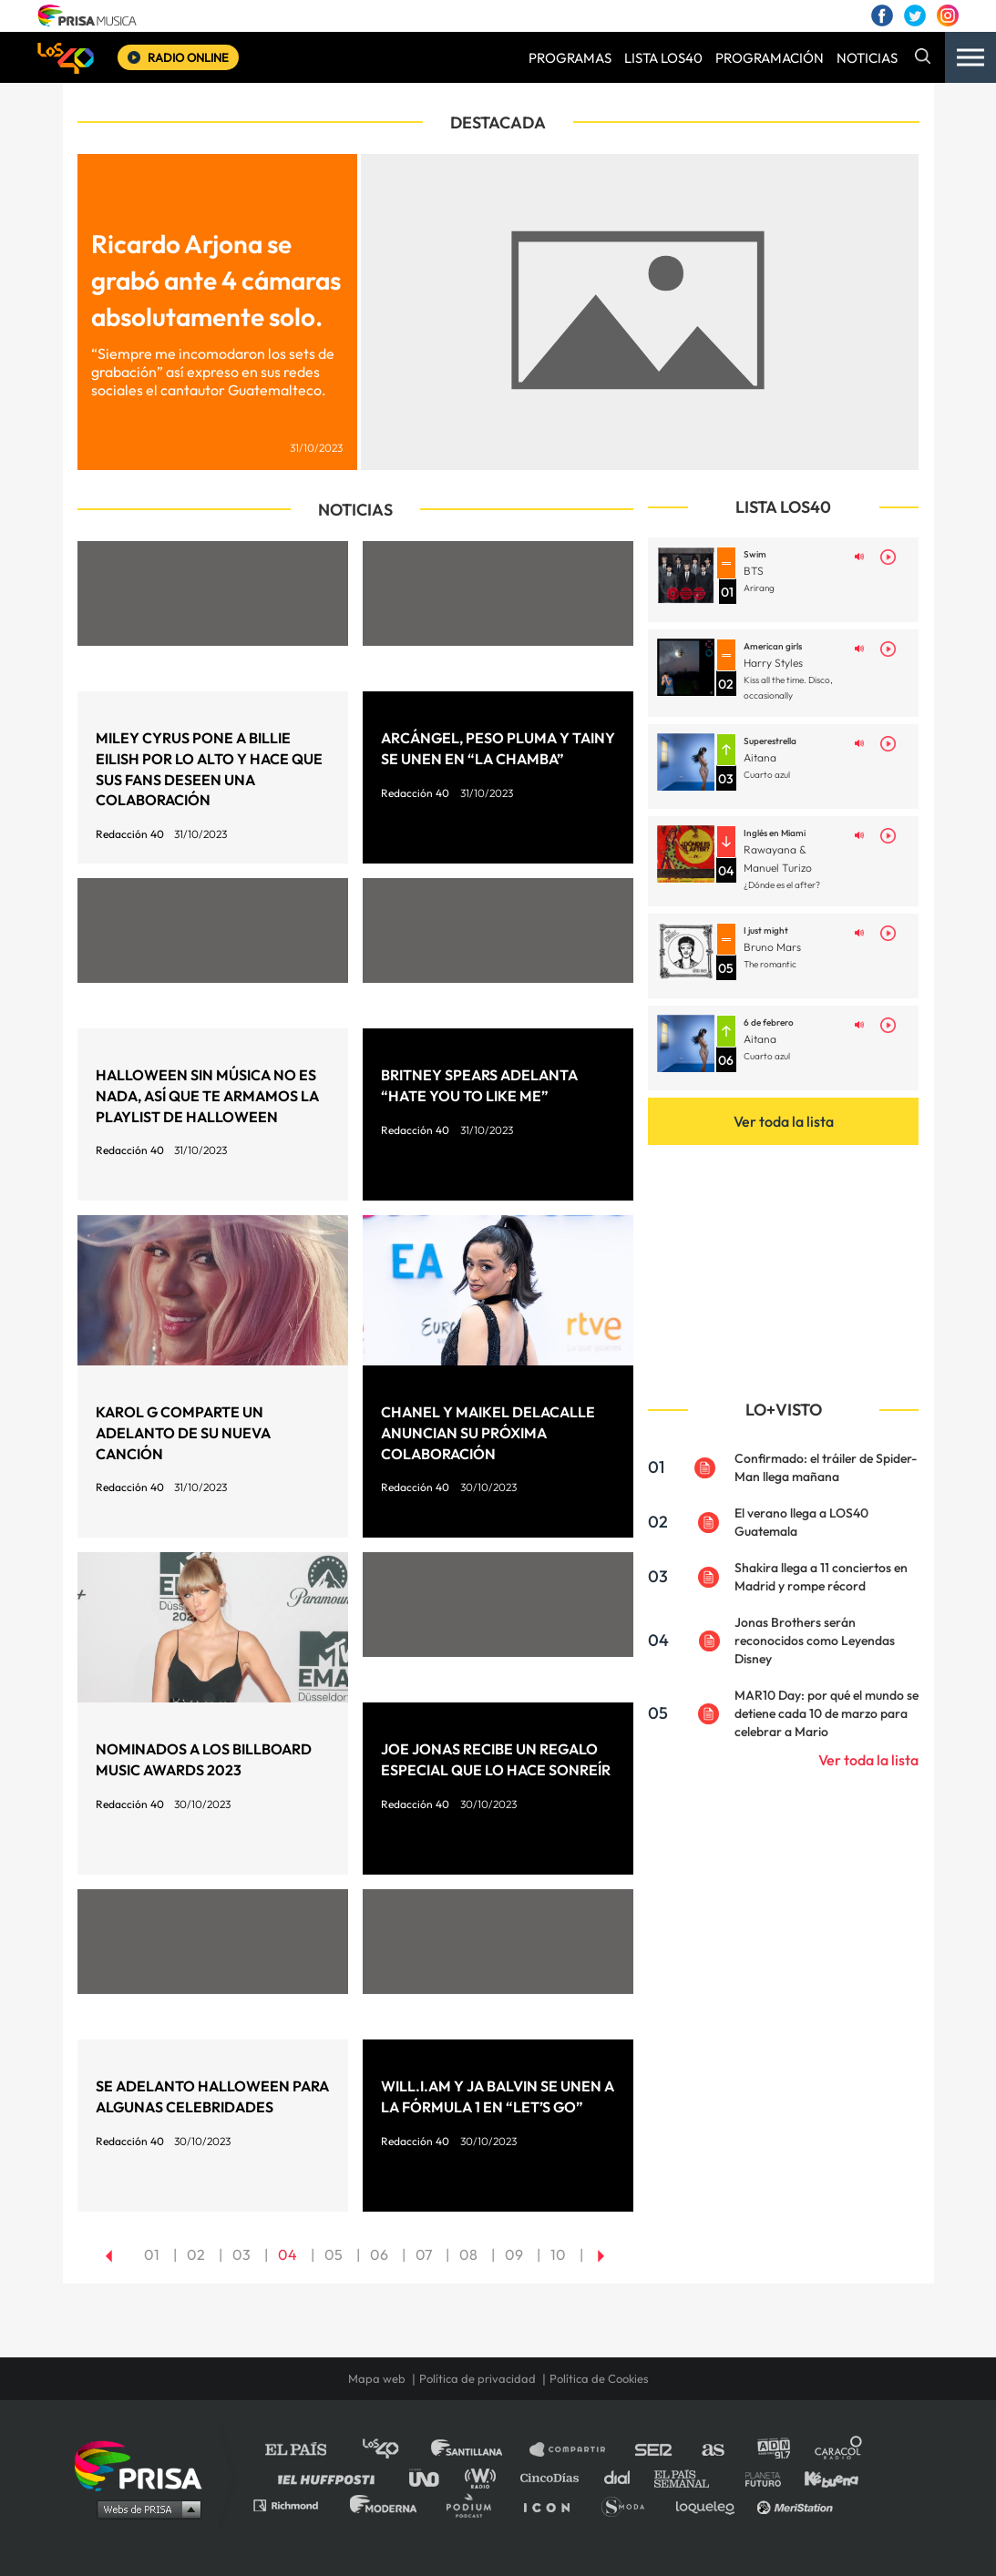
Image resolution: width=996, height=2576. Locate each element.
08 (468, 2254)
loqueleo (710, 2504)
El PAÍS (306, 2449)
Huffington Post (331, 2477)
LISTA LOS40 (663, 57)
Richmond (295, 2504)
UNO (432, 2477)
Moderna (385, 2504)
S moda (629, 2504)
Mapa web (377, 2378)
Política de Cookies (599, 2378)
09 (514, 2254)
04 (287, 2254)
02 (196, 2254)
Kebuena (823, 2477)
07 (424, 2254)
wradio (484, 2477)
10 (558, 2254)
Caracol (839, 2449)
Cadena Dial (623, 2477)
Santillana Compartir (575, 2449)
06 (379, 2254)
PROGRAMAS (570, 57)
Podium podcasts (474, 2504)
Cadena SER (654, 2449)
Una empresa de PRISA (144, 2464)
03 (241, 2254)
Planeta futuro (757, 2477)
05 (333, 2254)
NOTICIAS (867, 57)
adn (772, 2449)
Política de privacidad (477, 2378)
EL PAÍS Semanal (690, 2477)
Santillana (479, 2449)
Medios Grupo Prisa (144, 2509)
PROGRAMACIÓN (769, 57)
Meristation (797, 2504)
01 (151, 2254)
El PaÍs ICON (553, 2504)
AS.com (712, 2449)
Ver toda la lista (784, 1121)
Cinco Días (554, 2477)
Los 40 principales (394, 2449)
